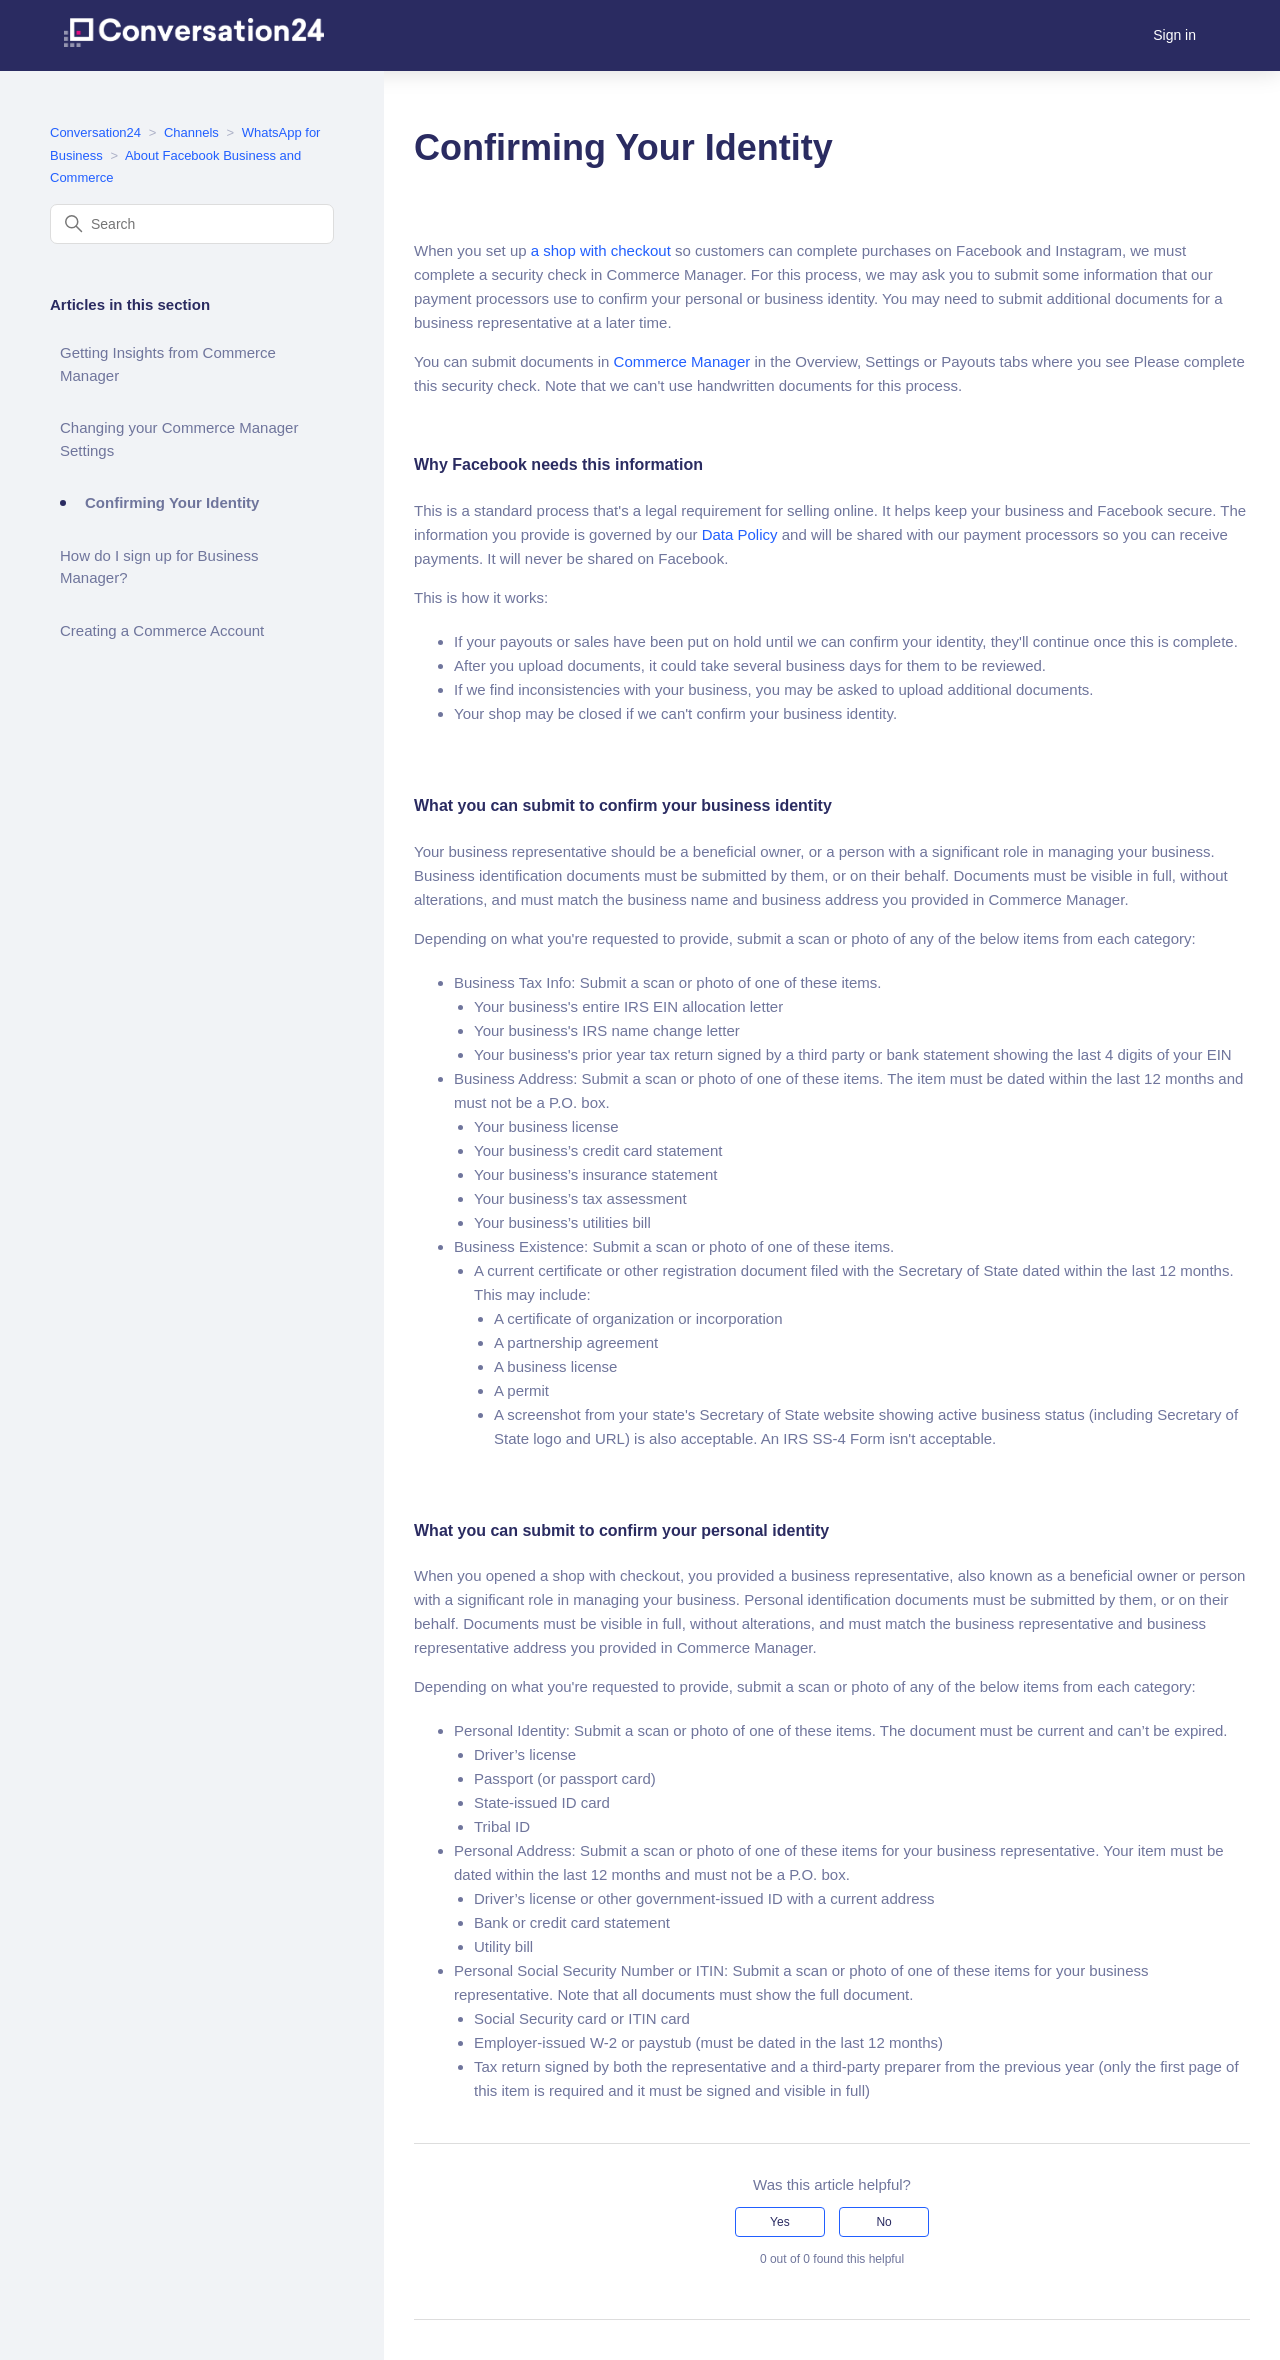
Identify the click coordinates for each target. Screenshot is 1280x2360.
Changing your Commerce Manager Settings (179, 439)
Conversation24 (95, 132)
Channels (191, 132)
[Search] (192, 224)
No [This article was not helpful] (883, 2222)
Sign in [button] (1174, 35)
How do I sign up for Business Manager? (159, 567)
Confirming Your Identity (172, 502)
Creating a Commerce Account (162, 630)
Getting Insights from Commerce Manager (168, 364)
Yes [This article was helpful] (780, 2222)
